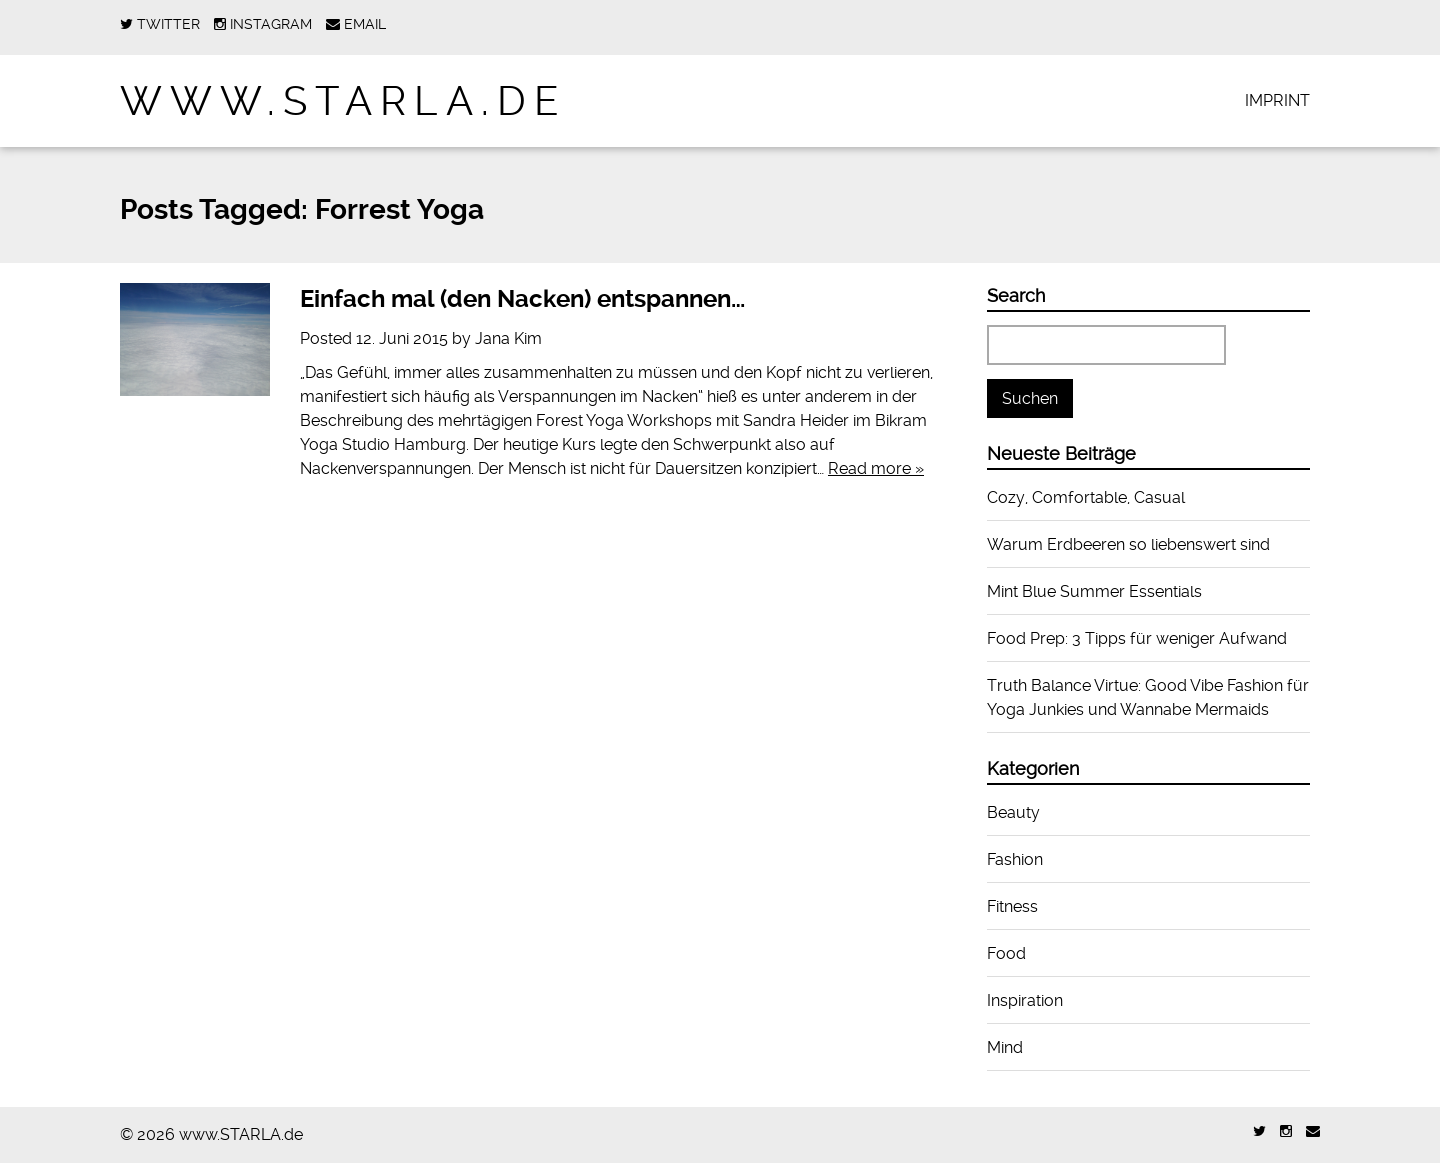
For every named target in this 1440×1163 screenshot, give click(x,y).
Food (1006, 953)
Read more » (876, 468)
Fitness (1012, 906)
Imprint (1277, 100)
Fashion (1015, 859)
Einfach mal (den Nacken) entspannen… (522, 299)
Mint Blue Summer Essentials (1094, 591)
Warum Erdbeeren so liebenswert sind (1128, 544)
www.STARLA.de (343, 101)
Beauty (1013, 812)
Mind (1005, 1047)
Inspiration (1025, 1000)
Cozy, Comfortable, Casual (1086, 497)
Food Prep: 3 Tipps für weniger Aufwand (1137, 638)
